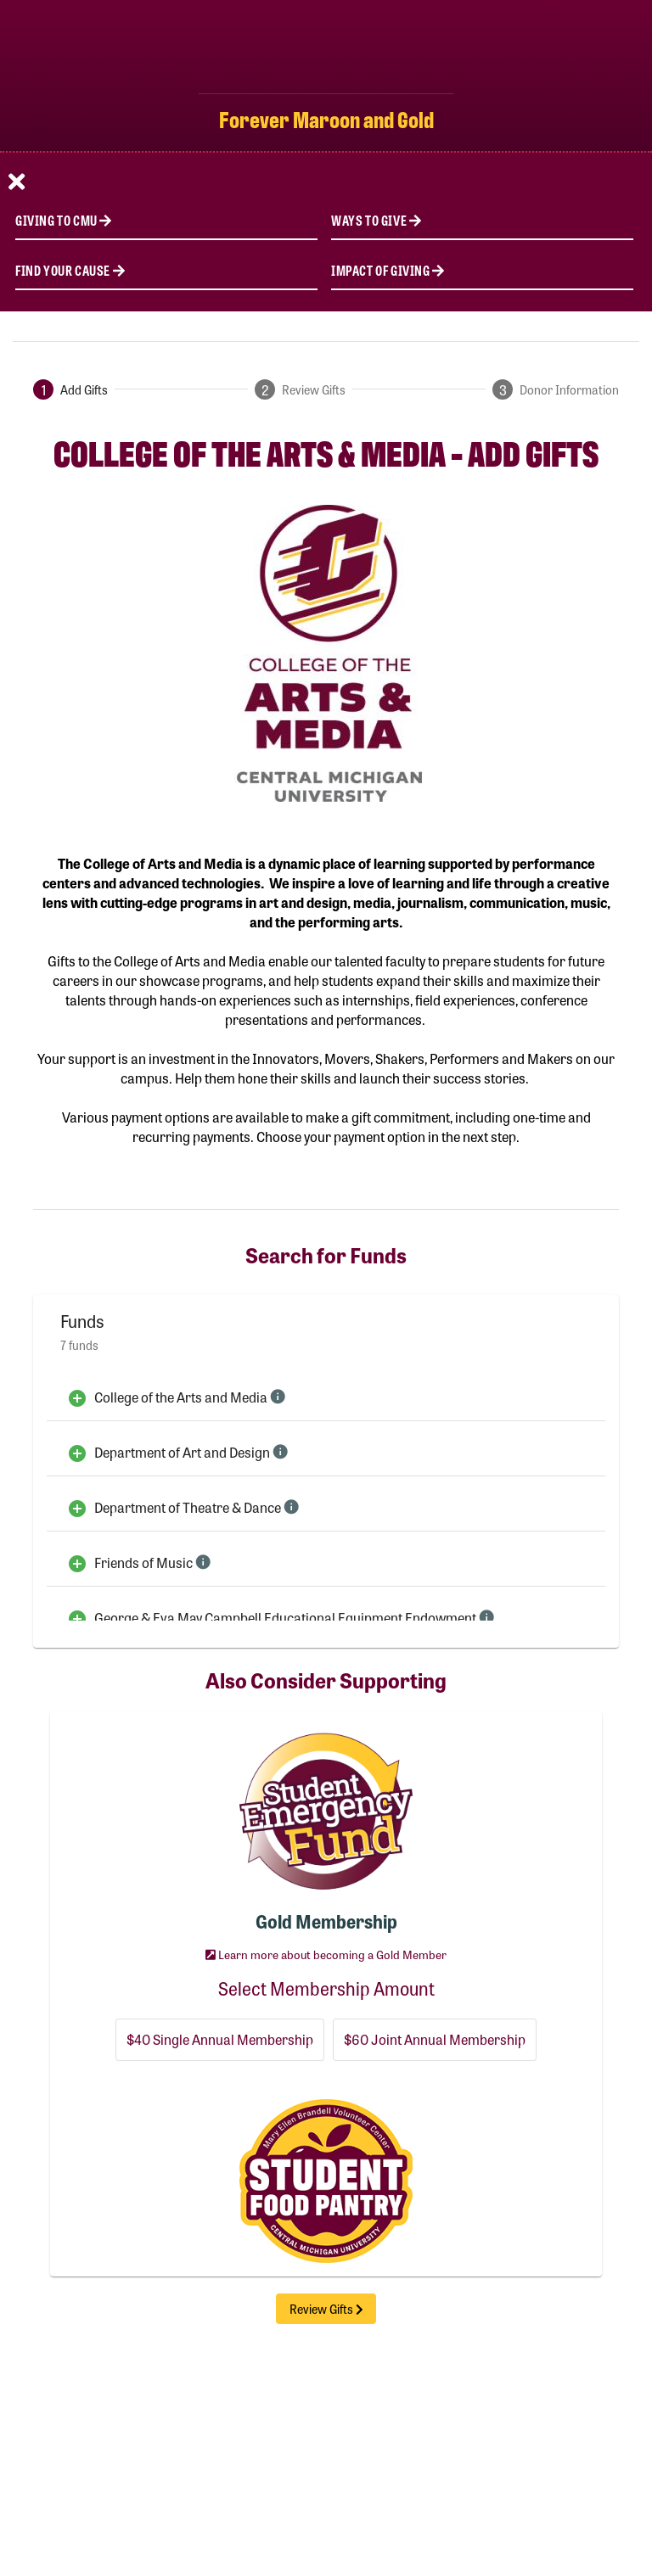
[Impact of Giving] (482, 269)
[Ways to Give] (482, 219)
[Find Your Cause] (166, 269)
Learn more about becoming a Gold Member (326, 1954)
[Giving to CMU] (166, 219)
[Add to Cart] (77, 1397)
